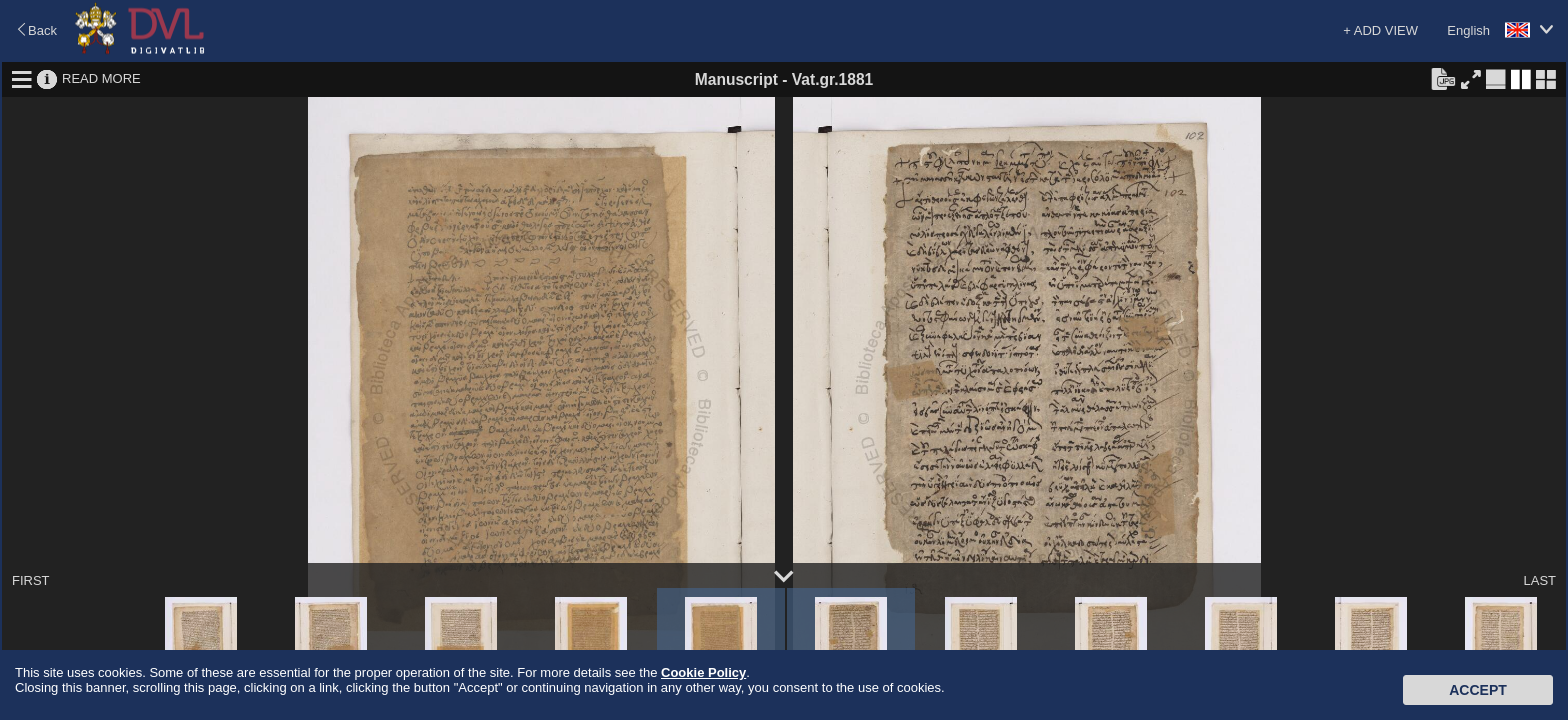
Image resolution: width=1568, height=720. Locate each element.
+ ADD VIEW (1380, 30)
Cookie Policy (703, 672)
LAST (1539, 580)
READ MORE (101, 78)
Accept (1478, 690)
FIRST (31, 580)
